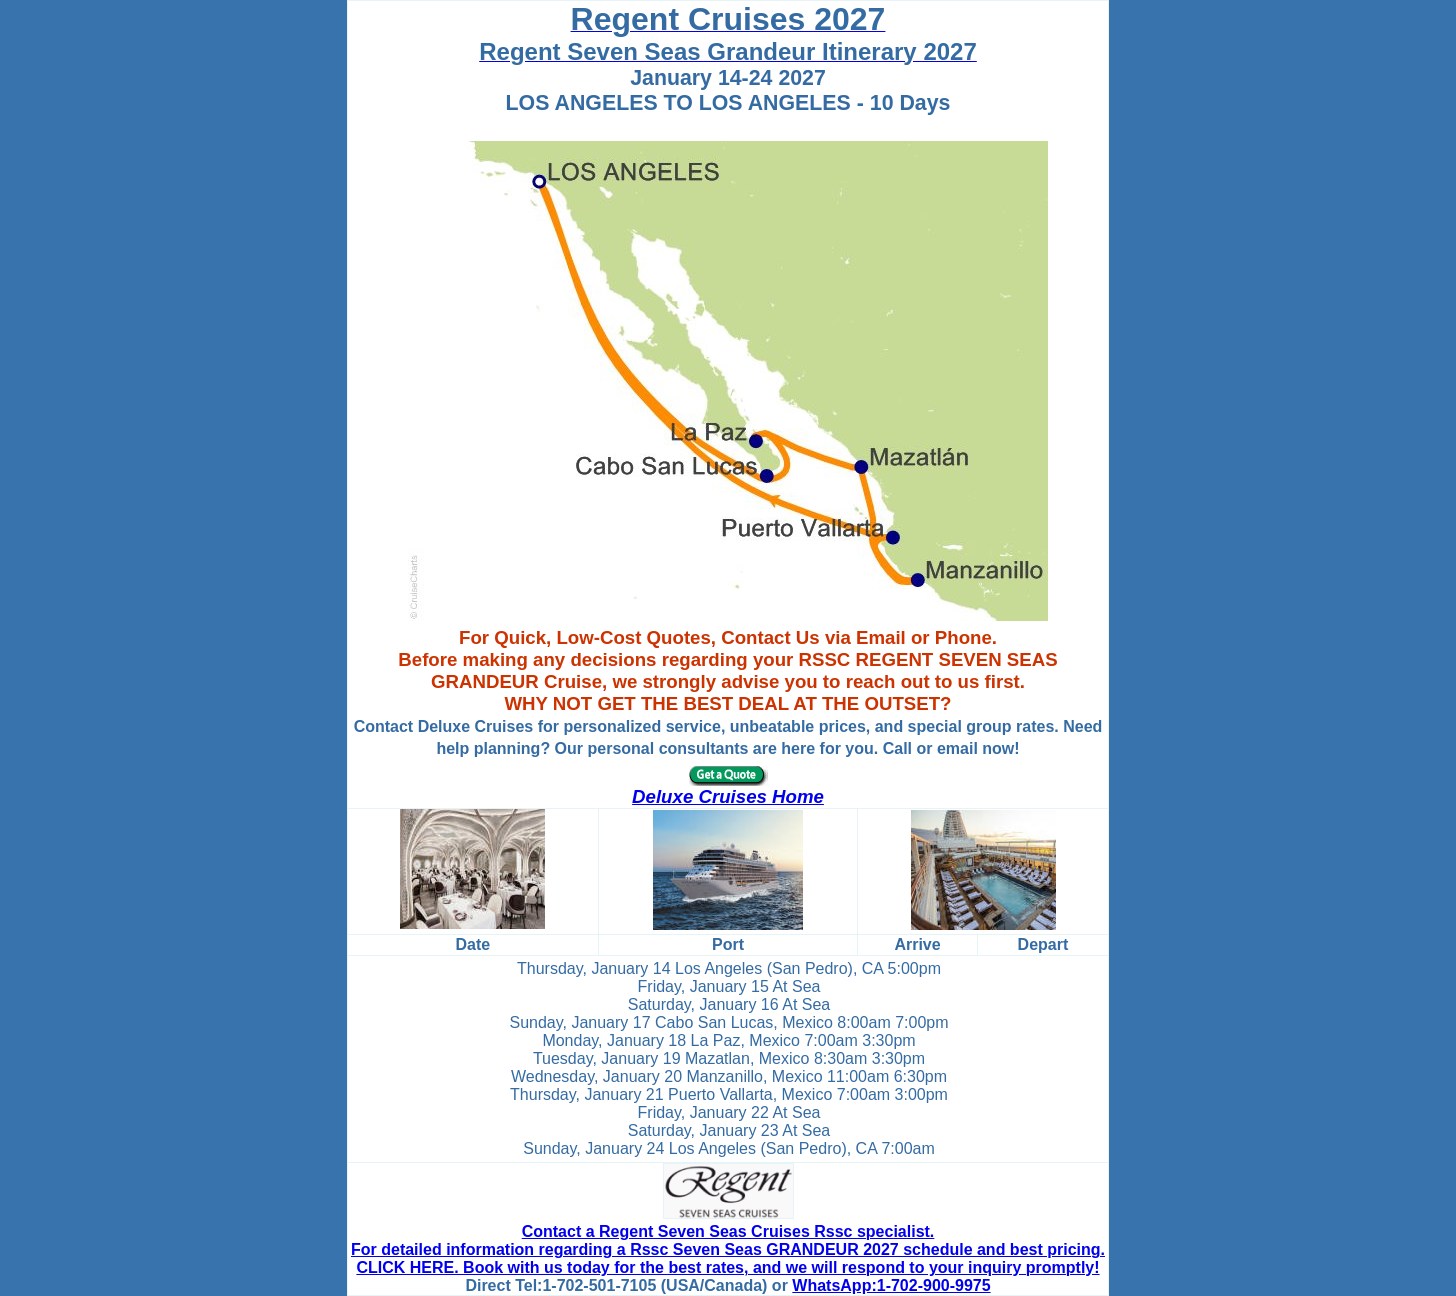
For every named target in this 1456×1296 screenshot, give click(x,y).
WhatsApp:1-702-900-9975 (891, 1285)
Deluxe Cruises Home (728, 796)
